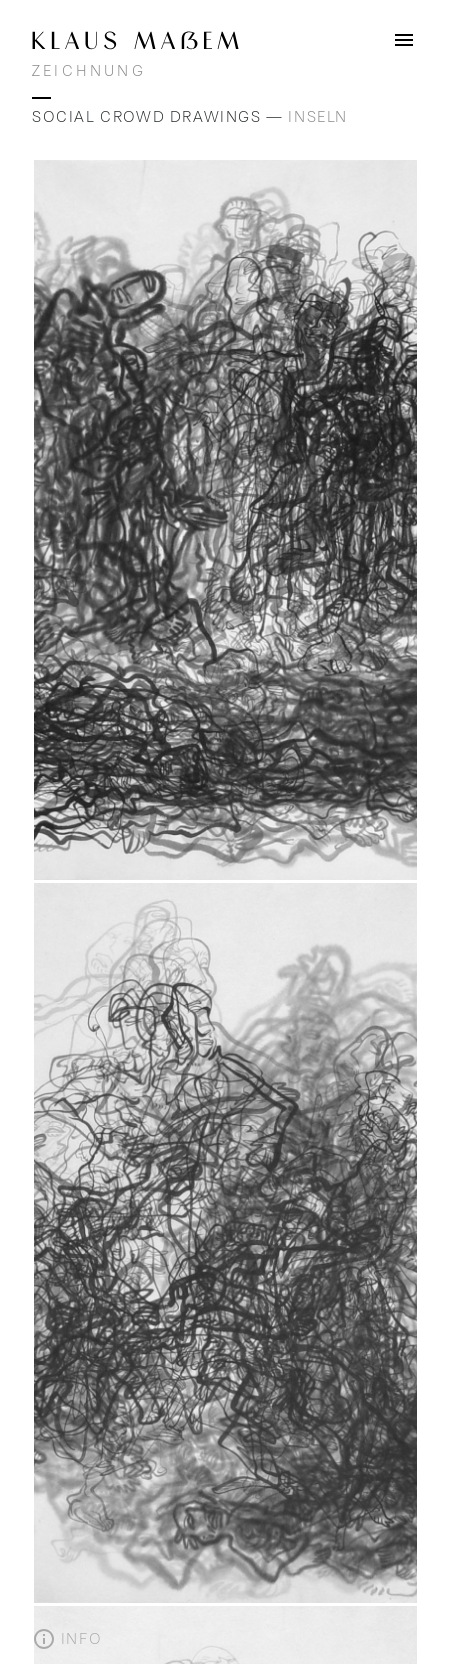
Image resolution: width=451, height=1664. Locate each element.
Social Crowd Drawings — (160, 117)
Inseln (318, 117)
